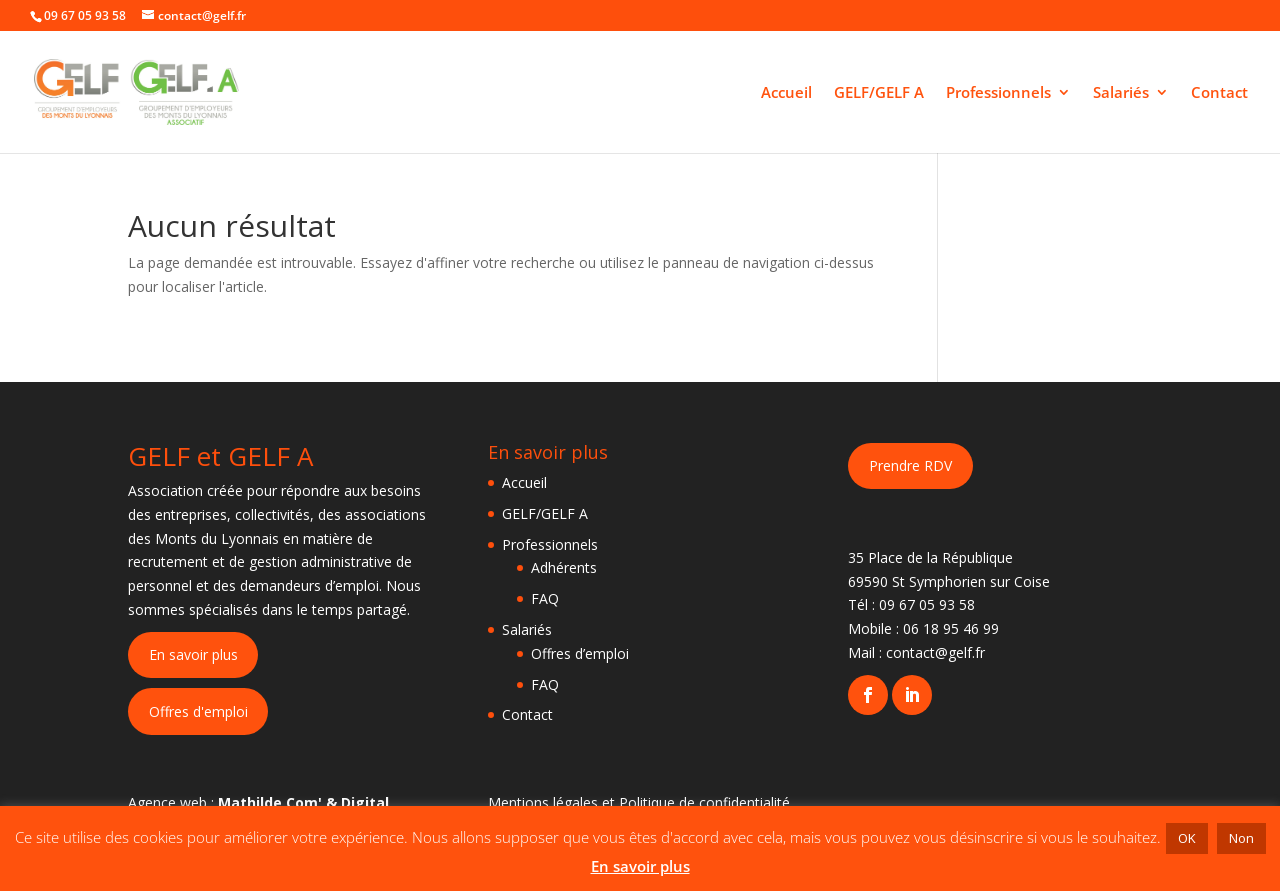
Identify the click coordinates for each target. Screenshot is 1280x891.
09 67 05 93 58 (927, 604)
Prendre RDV (910, 465)
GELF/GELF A (879, 93)
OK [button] (1187, 838)
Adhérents (564, 567)
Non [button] (1241, 838)
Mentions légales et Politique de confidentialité (639, 802)
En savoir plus (193, 654)
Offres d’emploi (580, 653)
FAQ (545, 598)
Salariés (1121, 93)
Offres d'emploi (198, 711)
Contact (1219, 93)
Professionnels (998, 93)
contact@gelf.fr (935, 652)
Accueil (786, 93)
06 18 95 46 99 (951, 628)
